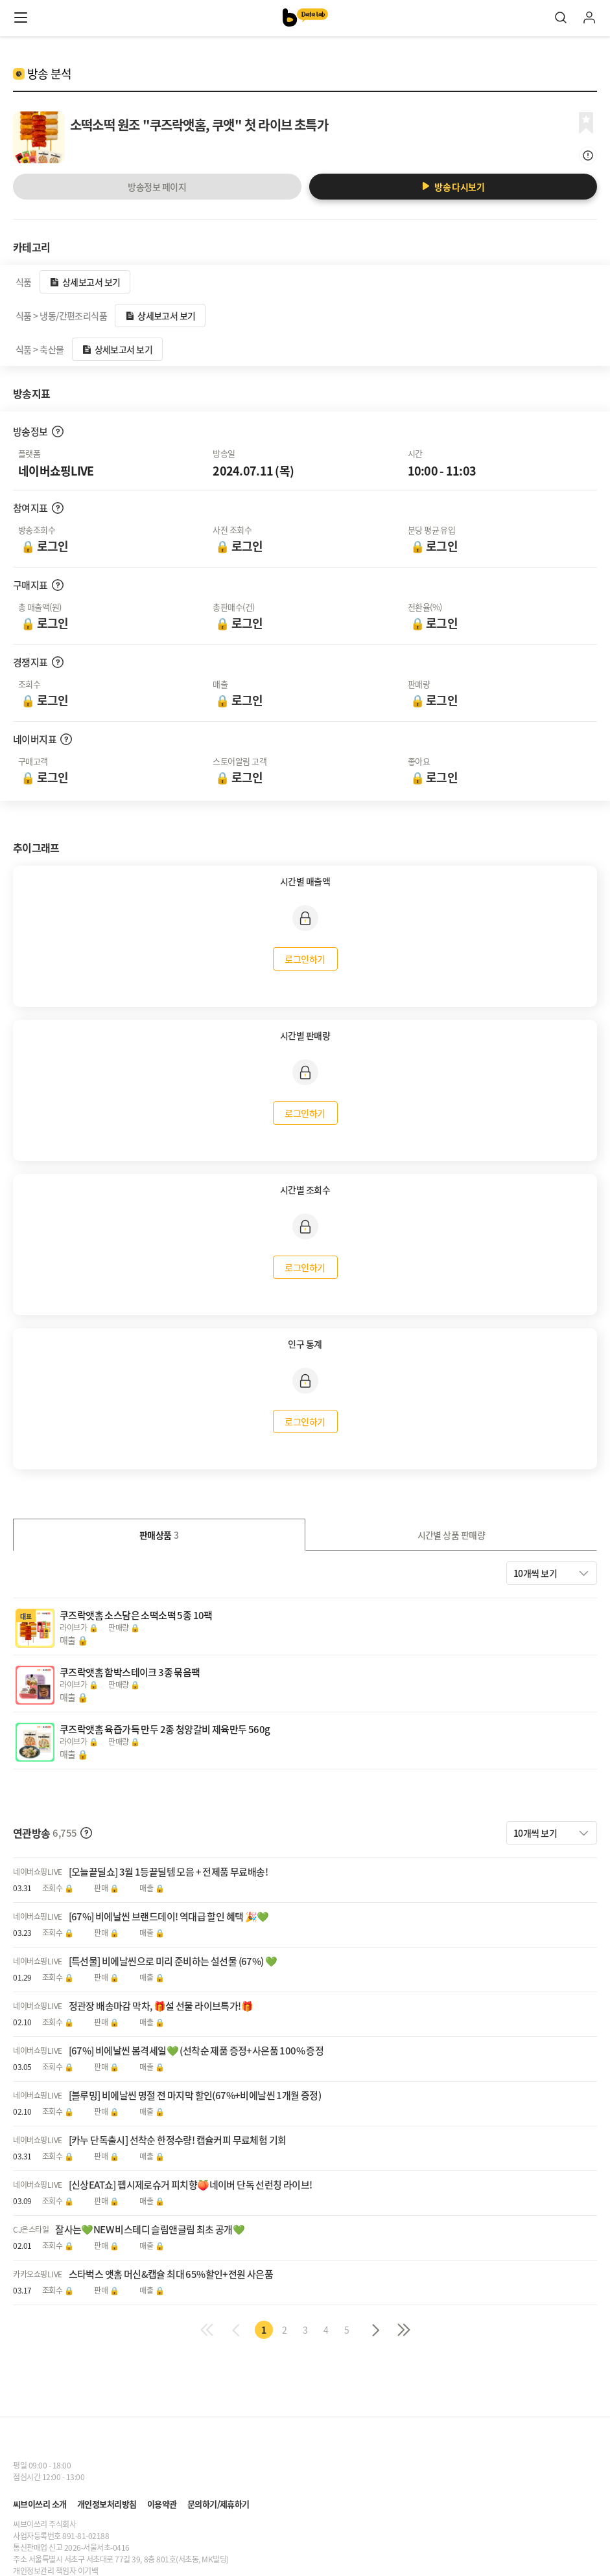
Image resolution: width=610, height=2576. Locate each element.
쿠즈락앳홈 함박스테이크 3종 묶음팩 (130, 1672)
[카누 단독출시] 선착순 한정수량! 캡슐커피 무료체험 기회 (178, 2140)
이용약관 (162, 2504)
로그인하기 (305, 958)
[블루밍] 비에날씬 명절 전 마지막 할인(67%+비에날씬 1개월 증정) (195, 2095)
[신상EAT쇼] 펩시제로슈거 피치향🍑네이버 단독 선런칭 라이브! (190, 2185)
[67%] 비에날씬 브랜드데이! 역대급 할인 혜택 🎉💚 (169, 1917)
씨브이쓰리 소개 (40, 2504)
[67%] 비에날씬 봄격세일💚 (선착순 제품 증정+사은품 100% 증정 (196, 2051)
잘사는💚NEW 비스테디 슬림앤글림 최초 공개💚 (149, 2230)
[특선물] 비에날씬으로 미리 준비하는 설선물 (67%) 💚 (173, 1961)
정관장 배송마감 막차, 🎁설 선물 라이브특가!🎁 (161, 2006)
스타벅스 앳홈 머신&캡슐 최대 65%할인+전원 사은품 (171, 2274)
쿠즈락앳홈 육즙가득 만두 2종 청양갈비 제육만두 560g (165, 1729)
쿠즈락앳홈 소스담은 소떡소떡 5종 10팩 (136, 1615)
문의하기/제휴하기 (218, 2504)
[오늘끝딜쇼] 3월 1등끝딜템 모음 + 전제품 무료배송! (168, 1872)
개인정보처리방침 (107, 2504)
